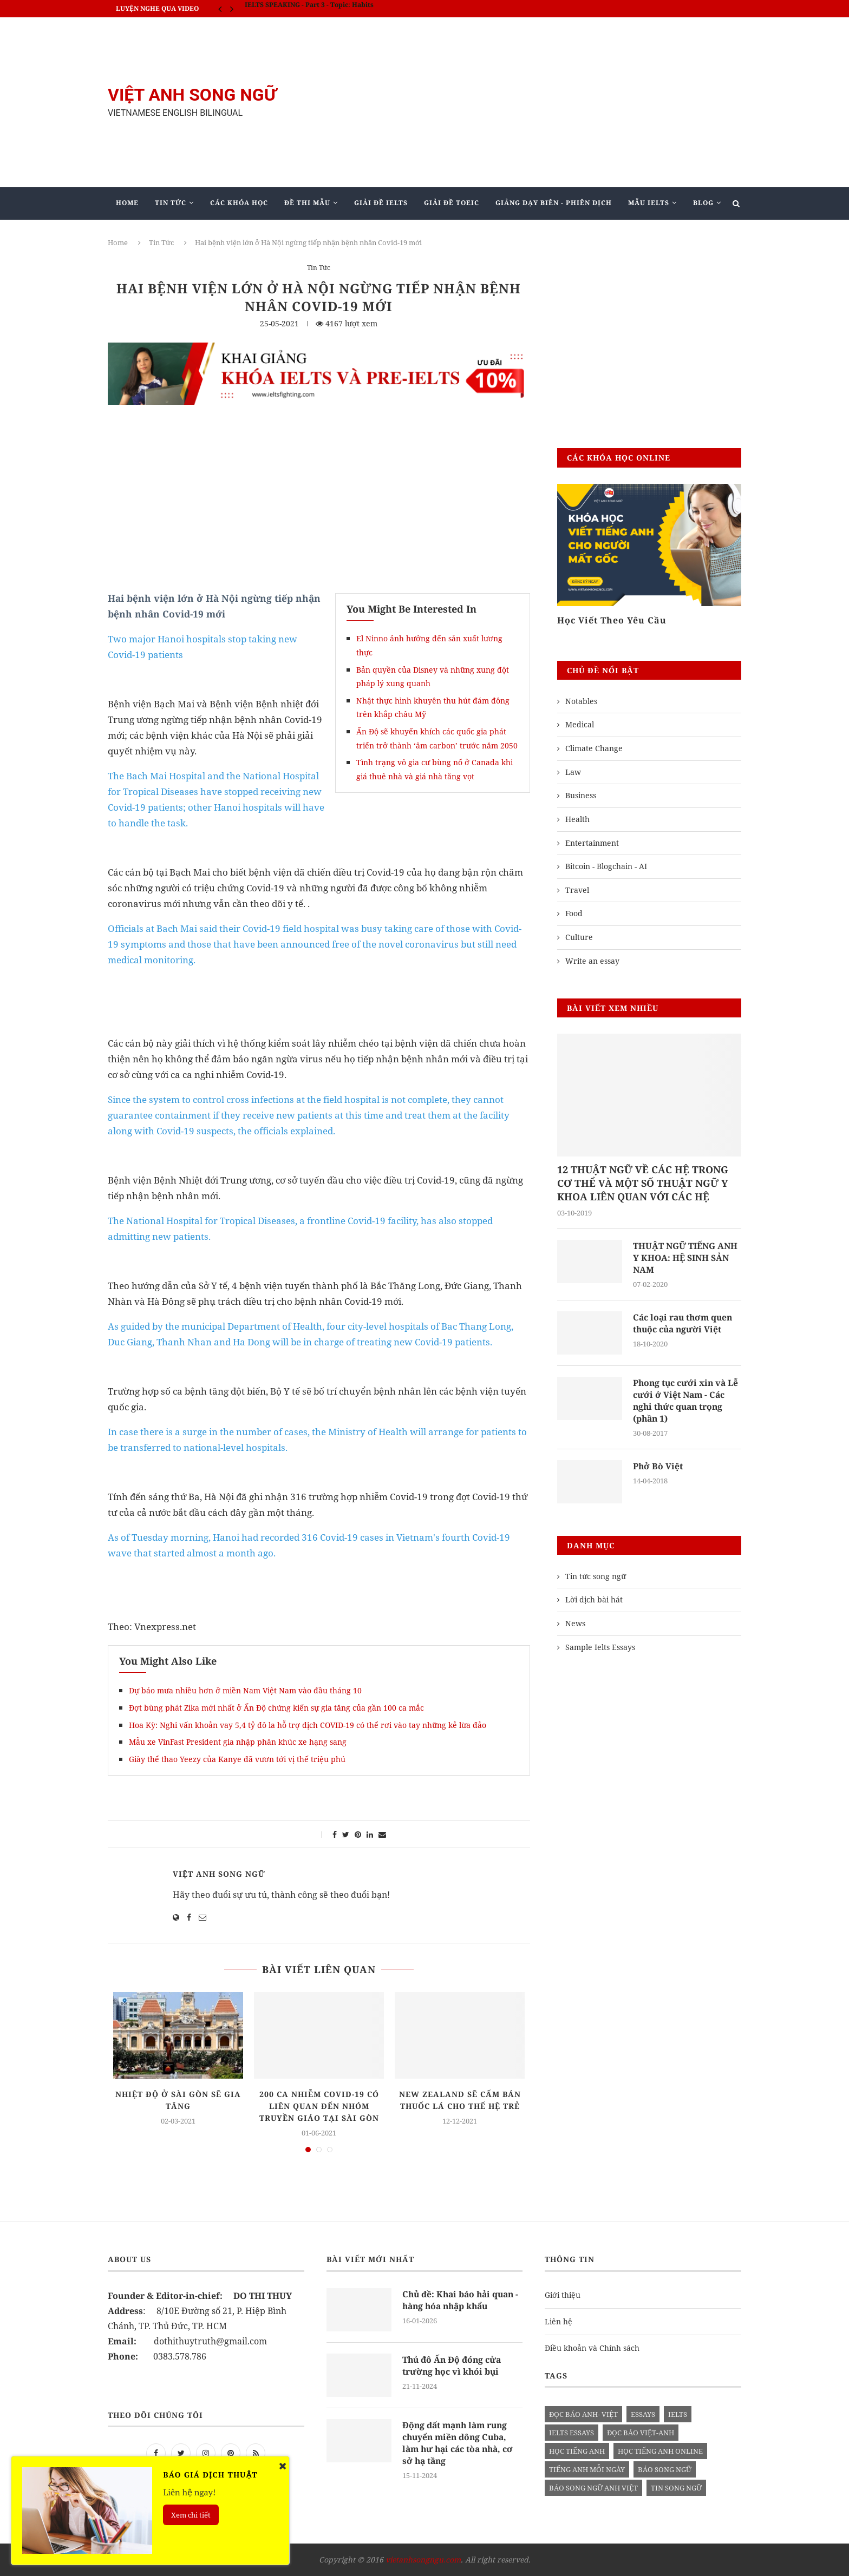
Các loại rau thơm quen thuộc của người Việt (684, 1324)
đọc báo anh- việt (583, 2414)
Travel (577, 890)
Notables (581, 701)
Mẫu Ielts (648, 202)
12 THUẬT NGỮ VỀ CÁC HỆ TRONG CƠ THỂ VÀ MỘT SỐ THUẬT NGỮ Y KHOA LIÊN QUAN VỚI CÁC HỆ (642, 1183)
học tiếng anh (577, 2451)
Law (573, 772)
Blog (703, 202)
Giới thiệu (562, 2295)
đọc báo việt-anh (640, 2432)
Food (574, 913)
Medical (579, 724)
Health (577, 819)
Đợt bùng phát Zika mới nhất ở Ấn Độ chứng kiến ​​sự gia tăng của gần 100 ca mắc (276, 1708)
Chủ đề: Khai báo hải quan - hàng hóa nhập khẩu (460, 2300)
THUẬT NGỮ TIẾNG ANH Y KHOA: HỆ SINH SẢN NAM (686, 1258)
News (575, 1625)
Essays (643, 2414)
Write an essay (592, 961)
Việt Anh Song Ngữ (219, 1874)
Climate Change (594, 748)
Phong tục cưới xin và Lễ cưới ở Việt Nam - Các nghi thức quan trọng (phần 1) (687, 1401)
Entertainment (592, 843)
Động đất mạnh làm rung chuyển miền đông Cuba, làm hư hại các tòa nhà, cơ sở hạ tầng (460, 2443)
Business (580, 795)
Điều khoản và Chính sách (592, 2348)
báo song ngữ (664, 2469)
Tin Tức (170, 202)
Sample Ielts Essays (600, 1648)
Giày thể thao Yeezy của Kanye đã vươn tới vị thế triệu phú (237, 1759)
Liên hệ (558, 2321)
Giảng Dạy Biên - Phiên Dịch (553, 202)
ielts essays (571, 2432)
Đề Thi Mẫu (307, 202)
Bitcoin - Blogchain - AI (606, 866)
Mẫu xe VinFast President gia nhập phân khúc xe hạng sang (238, 1742)
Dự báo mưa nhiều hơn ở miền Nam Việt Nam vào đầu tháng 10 (245, 1690)
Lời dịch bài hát (594, 1601)
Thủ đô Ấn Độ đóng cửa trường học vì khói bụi (453, 2365)
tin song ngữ (676, 2488)
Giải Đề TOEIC (451, 202)
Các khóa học (239, 202)
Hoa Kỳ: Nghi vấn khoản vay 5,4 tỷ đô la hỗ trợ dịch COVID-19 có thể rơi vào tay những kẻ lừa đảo (307, 1725)
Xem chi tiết (191, 2515)
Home (127, 202)
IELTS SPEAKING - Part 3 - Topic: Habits (309, 8)
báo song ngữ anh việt (593, 2488)
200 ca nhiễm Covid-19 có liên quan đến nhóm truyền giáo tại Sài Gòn (319, 2106)
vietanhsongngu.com (423, 2559)
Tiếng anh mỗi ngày (587, 2469)
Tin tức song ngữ (595, 1578)
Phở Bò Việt (658, 1467)
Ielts (677, 2414)
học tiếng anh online (660, 2451)
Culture (579, 937)
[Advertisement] (532, 102)
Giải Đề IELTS (381, 202)
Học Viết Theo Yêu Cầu (612, 620)
